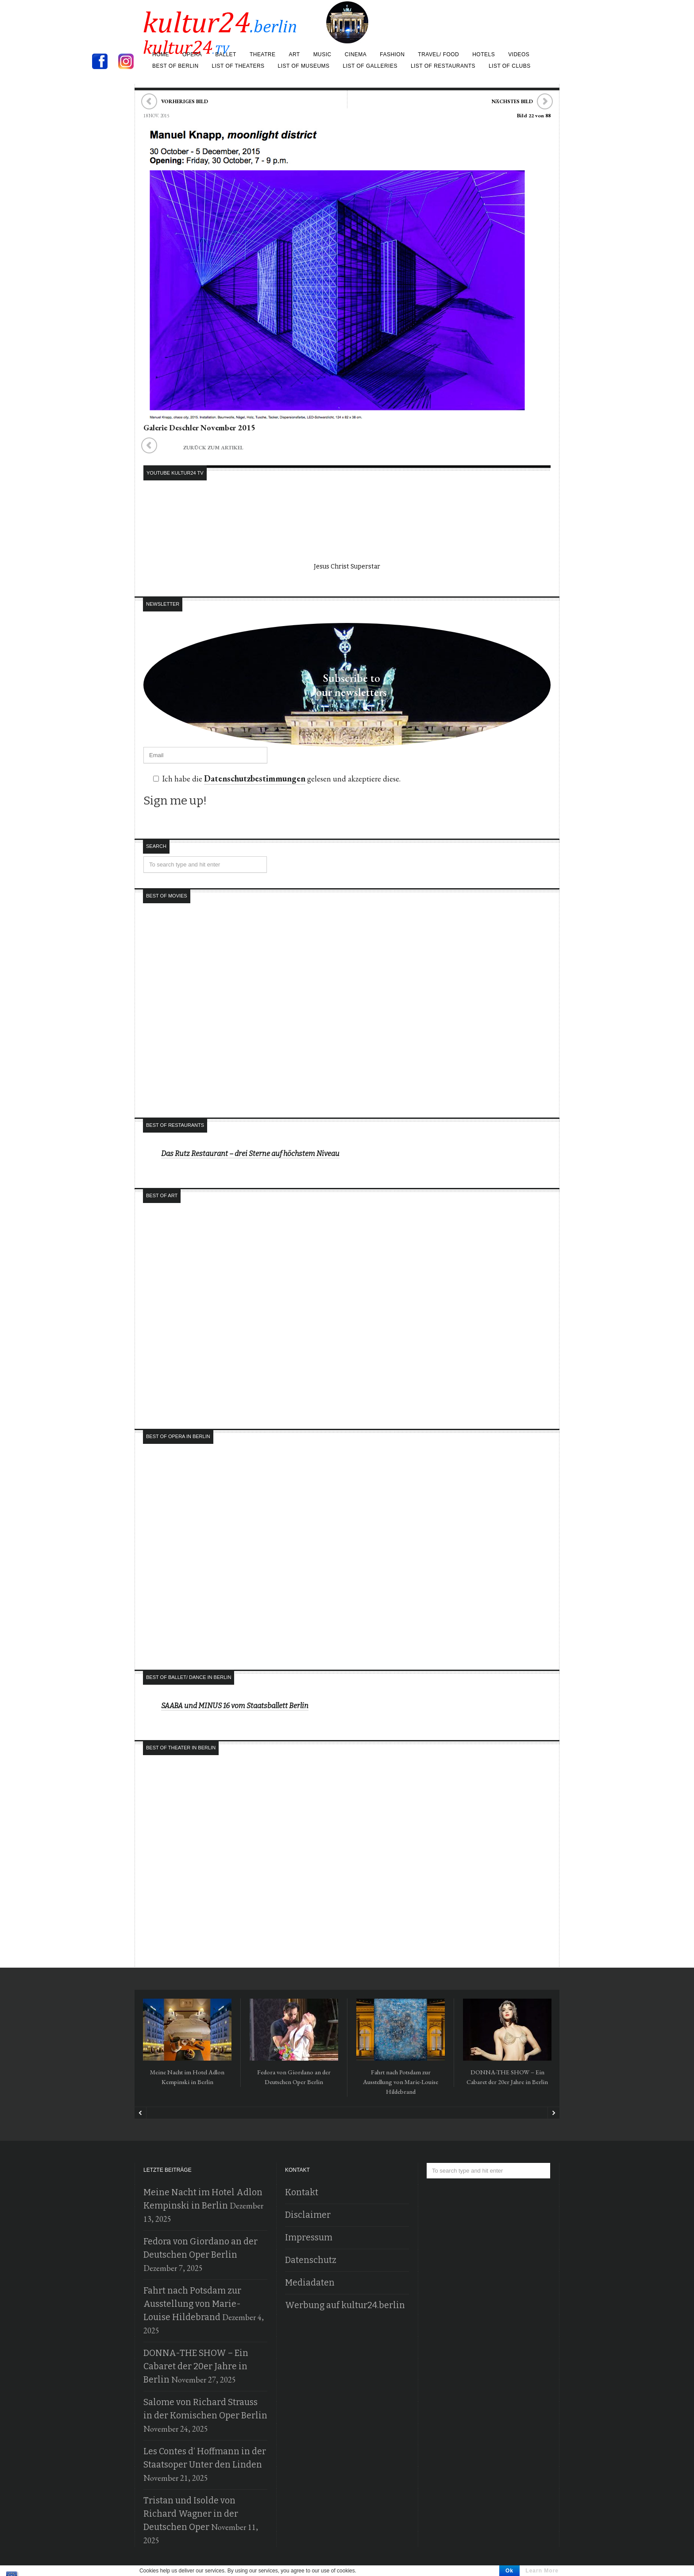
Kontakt (300, 2192)
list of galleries (370, 66)
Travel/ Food (438, 54)
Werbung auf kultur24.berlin (339, 2305)
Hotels (483, 54)
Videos (518, 54)
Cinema (356, 54)
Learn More (542, 2571)
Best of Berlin (175, 66)
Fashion (392, 54)
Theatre (262, 54)
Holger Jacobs (541, 2565)
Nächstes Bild (512, 101)
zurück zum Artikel (191, 447)
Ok (509, 2571)
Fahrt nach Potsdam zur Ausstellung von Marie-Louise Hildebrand (400, 2082)
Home (160, 54)
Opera (192, 54)
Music (322, 54)
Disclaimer (305, 2215)
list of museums (304, 66)
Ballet (225, 54)
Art (294, 54)
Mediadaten (307, 2283)
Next (553, 2113)
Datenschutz (308, 2260)
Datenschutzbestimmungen (250, 779)
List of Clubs (510, 66)
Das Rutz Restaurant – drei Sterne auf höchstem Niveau (250, 1153)
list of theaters (238, 66)
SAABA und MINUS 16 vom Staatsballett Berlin (234, 1706)
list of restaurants (443, 66)
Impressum (306, 2238)
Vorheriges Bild (184, 101)
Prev (141, 2113)
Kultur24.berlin (497, 2565)
